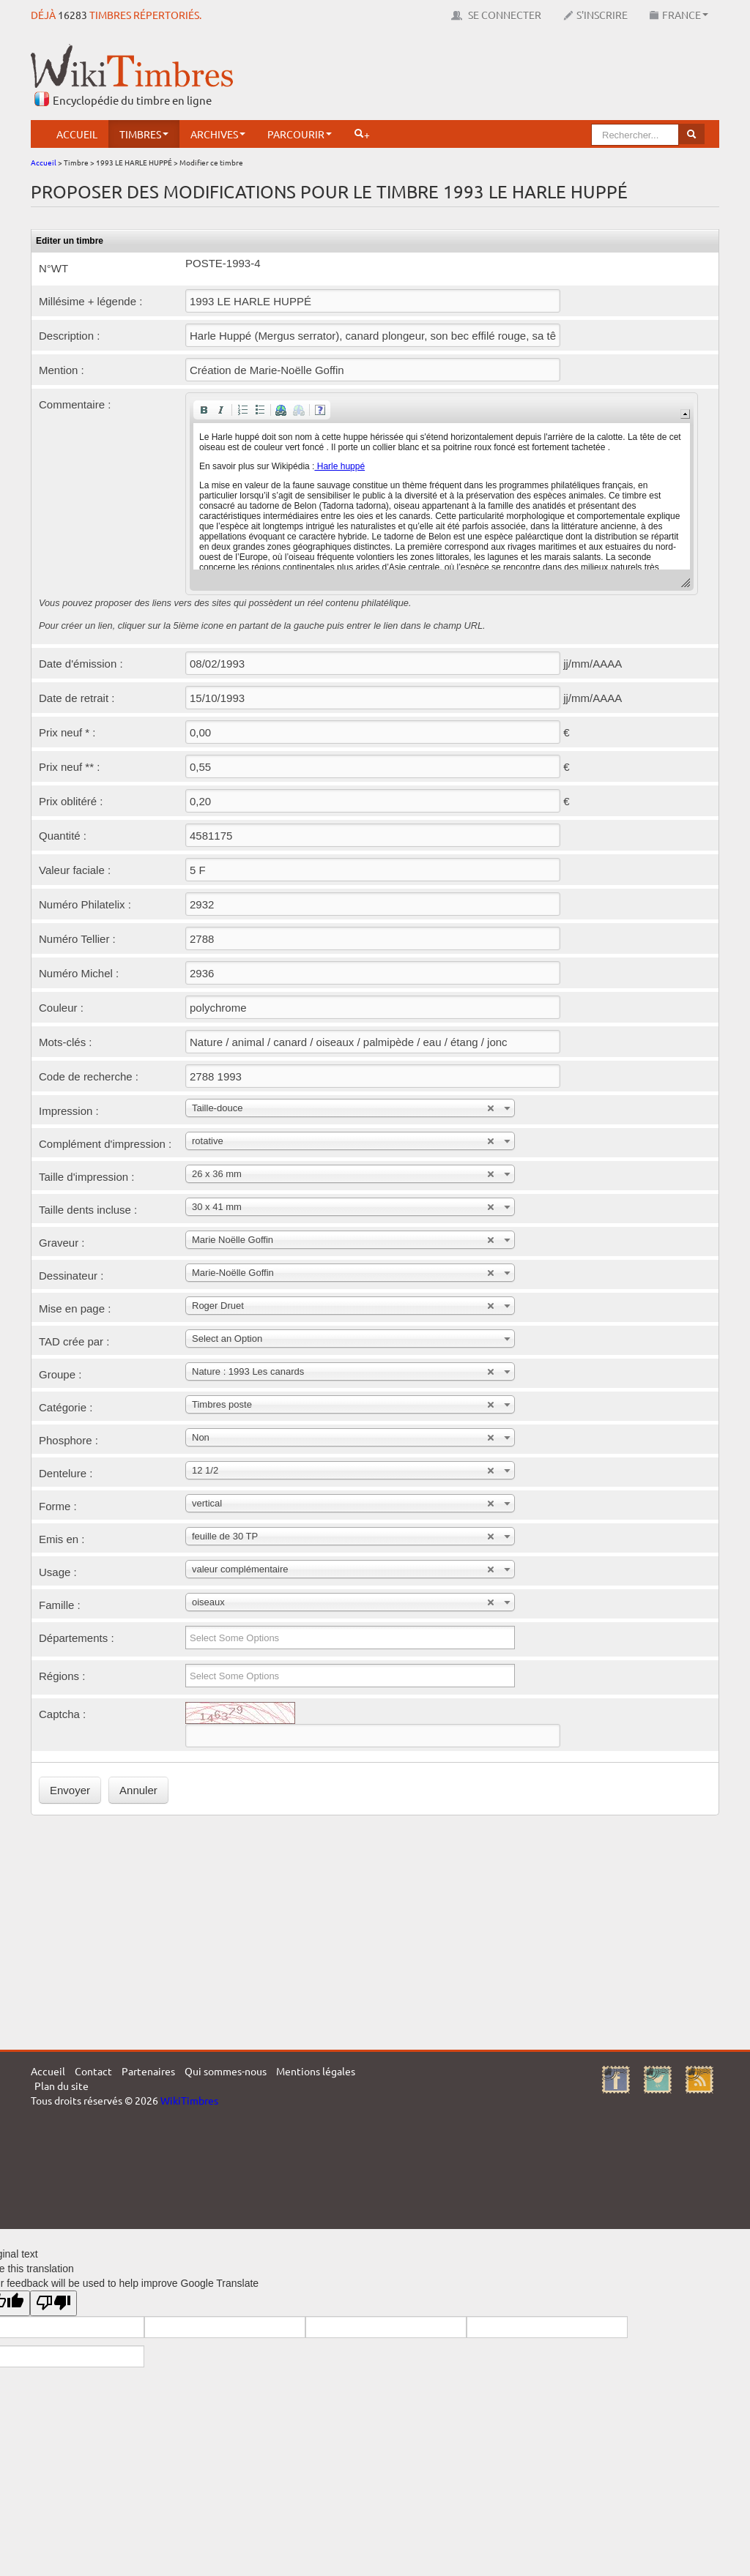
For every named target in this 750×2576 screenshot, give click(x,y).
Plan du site (61, 2085)
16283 (72, 14)
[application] (441, 493)
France (679, 14)
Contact (93, 2070)
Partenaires (148, 2070)
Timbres (143, 134)
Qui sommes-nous (226, 2070)
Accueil (76, 134)
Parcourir (299, 134)
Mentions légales (315, 2070)
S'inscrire (595, 14)
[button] (203, 410)
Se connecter (496, 14)
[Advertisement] (452, 77)
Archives (217, 134)
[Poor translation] (53, 2303)
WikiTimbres (189, 2100)
